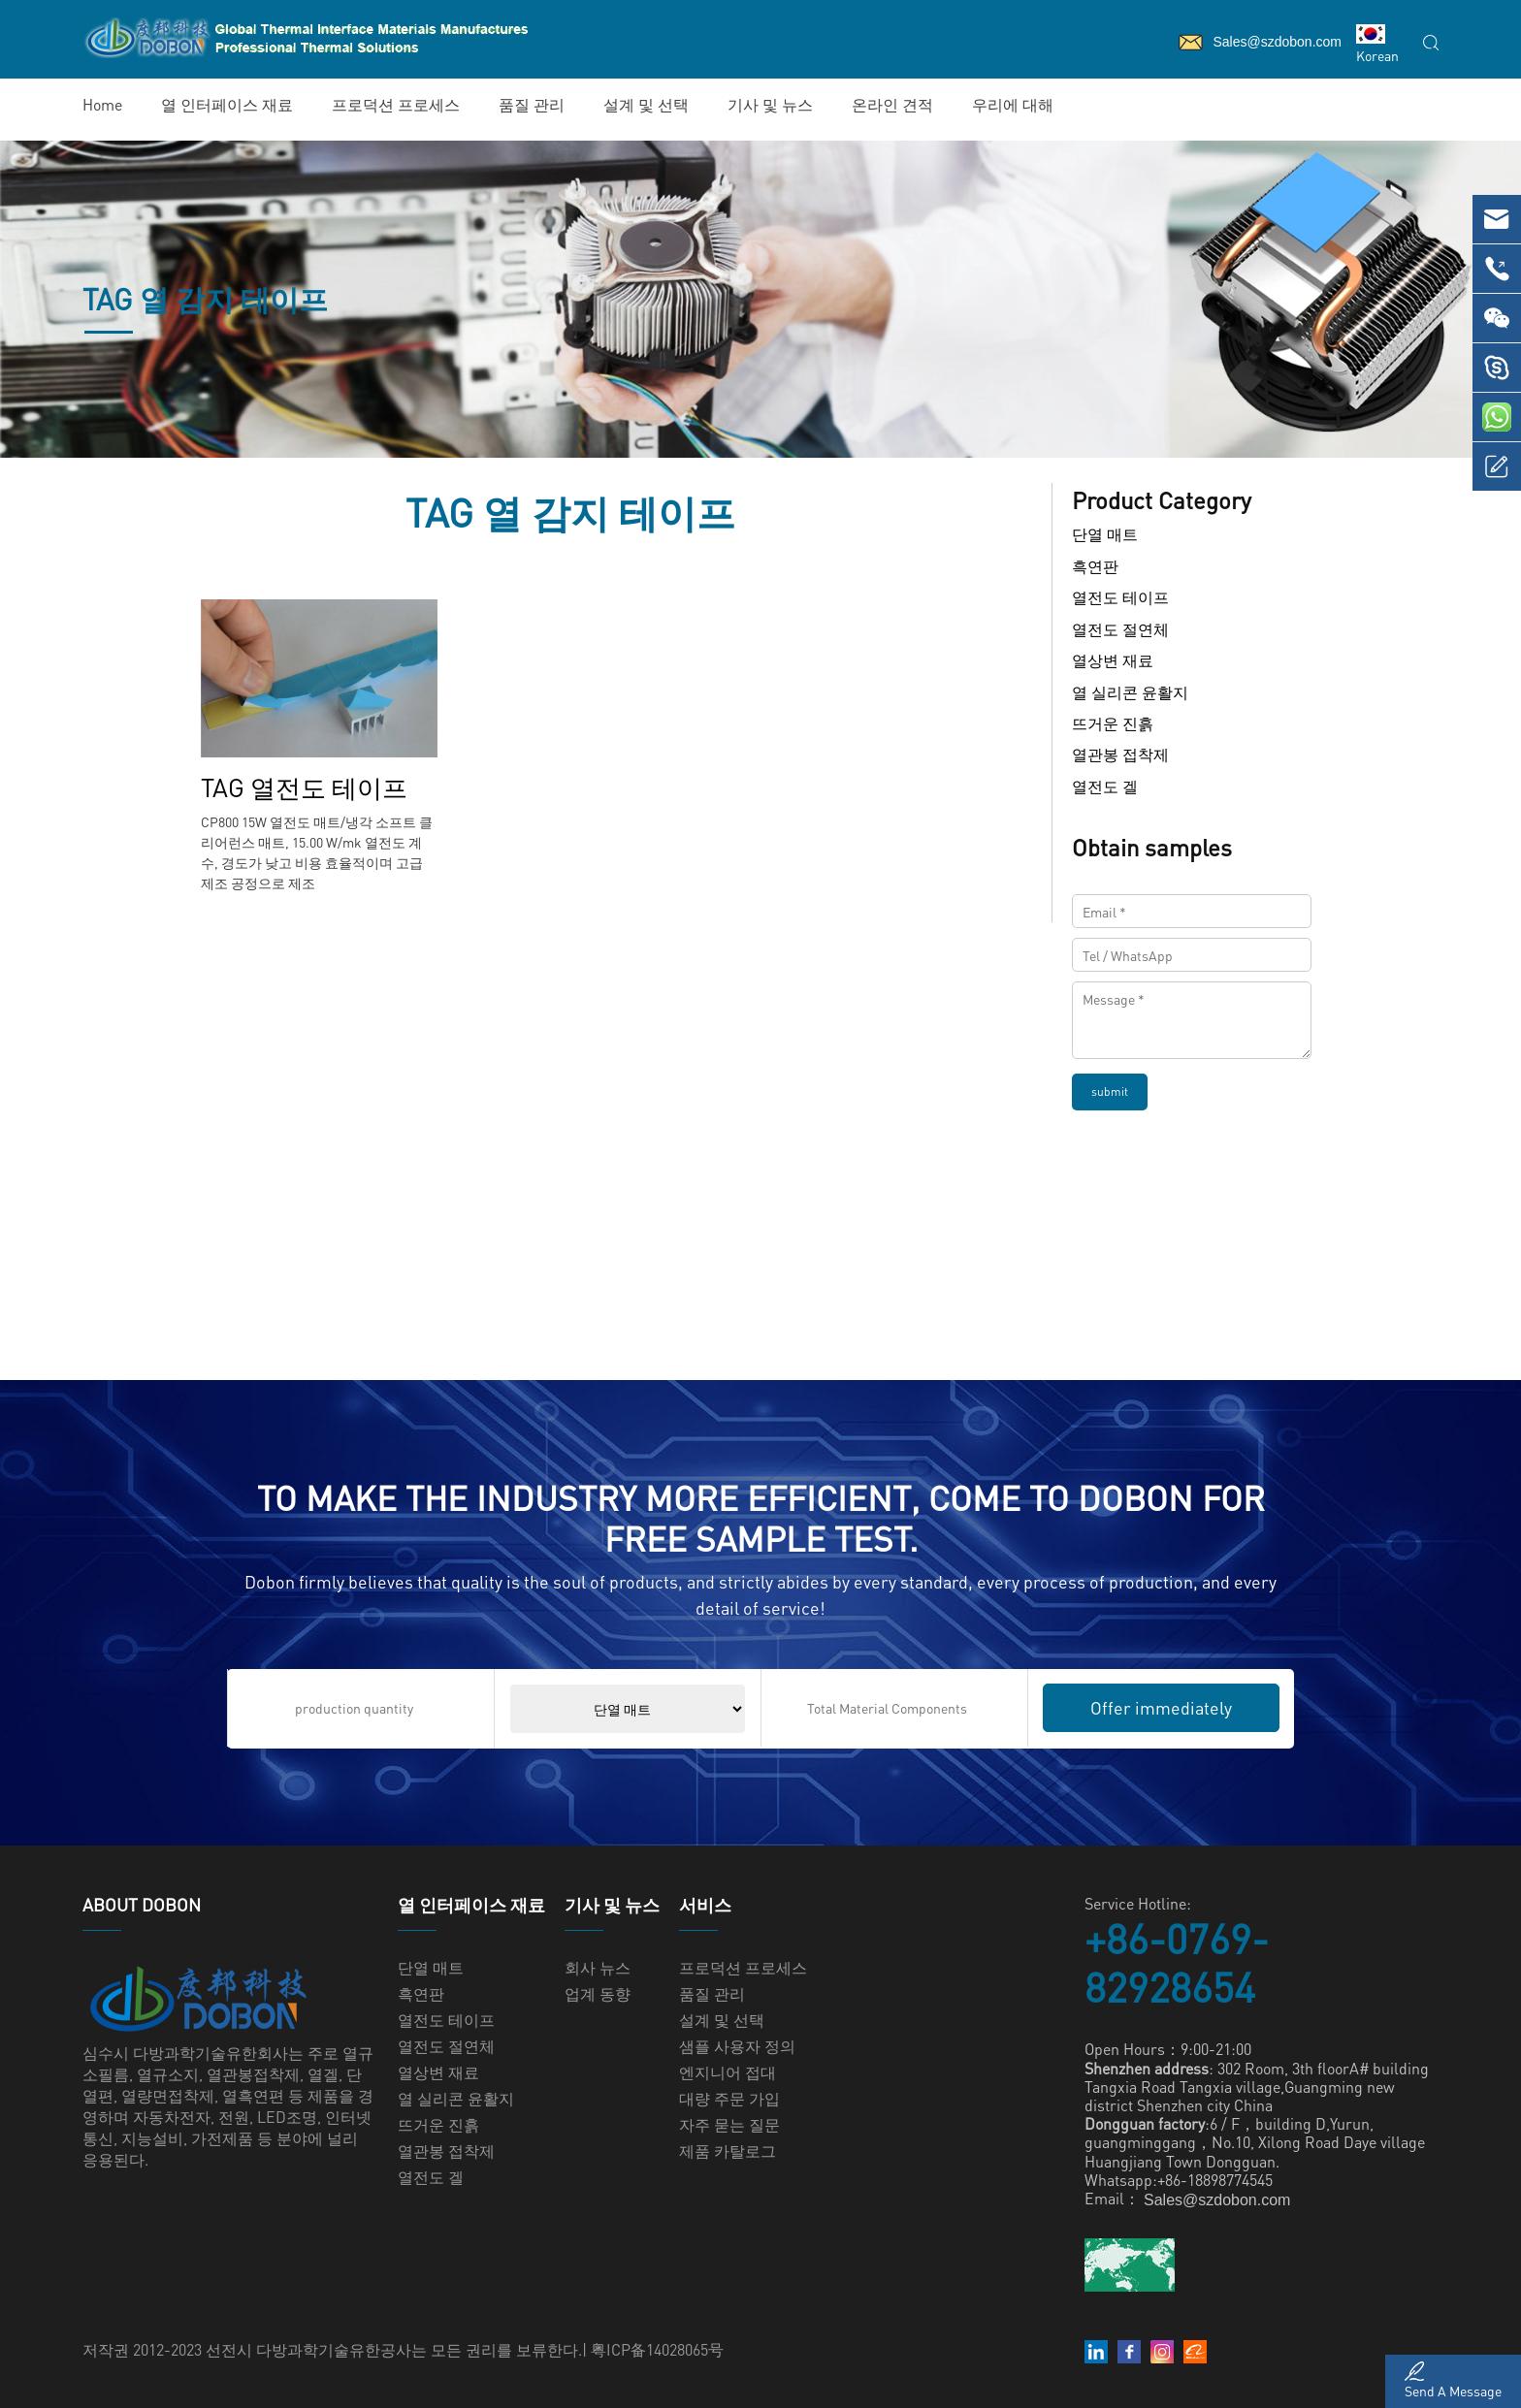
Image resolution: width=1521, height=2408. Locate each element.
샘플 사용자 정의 (737, 2046)
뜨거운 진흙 (1112, 723)
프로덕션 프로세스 (396, 104)
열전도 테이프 (1120, 598)
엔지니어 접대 (727, 2072)
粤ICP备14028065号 (657, 2349)
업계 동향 (598, 1993)
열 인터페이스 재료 (227, 104)
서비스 (705, 1904)
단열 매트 (1105, 535)
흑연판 (1095, 566)
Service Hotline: (1137, 1903)
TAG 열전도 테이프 (304, 787)
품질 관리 (532, 104)
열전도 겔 (1105, 786)
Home (102, 104)
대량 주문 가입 (729, 2098)
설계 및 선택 (646, 104)
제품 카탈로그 (727, 2150)
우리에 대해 (1012, 104)
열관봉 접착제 (1120, 755)
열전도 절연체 (1120, 629)
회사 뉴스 (598, 1967)
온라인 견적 (892, 104)
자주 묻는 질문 (729, 2124)
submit (1109, 1091)
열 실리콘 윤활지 (1130, 692)
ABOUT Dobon (141, 1904)
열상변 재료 (1112, 661)
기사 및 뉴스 (770, 104)
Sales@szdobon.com (1217, 2200)
